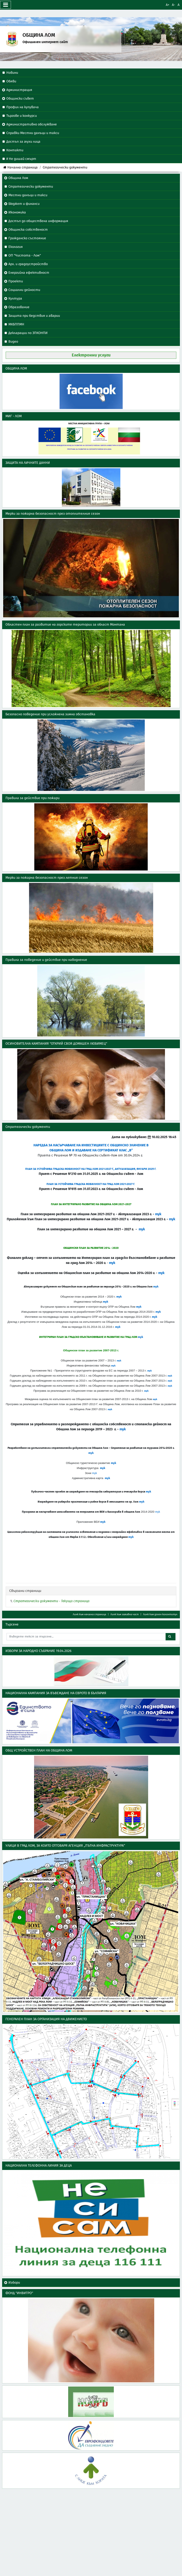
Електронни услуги (91, 355)
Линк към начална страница (89, 1614)
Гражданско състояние (27, 238)
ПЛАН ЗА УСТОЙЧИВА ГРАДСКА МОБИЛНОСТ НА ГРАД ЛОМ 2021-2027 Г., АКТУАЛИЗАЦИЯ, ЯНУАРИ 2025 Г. (91, 1169)
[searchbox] (86, 1636)
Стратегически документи (65, 167)
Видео (13, 341)
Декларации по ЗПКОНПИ (28, 333)
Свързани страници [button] (25, 1590)
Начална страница (20, 167)
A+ (167, 5)
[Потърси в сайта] (170, 1636)
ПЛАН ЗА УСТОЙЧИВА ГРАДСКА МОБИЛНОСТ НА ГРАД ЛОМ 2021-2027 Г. (90, 1184)
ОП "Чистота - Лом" (24, 255)
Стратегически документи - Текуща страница (51, 1601)
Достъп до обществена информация (38, 221)
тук (158, 1214)
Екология (15, 247)
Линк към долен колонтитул (160, 1614)
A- (173, 5)
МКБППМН (16, 324)
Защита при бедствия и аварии (34, 315)
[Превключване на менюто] (5, 5)
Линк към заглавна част (124, 1614)
